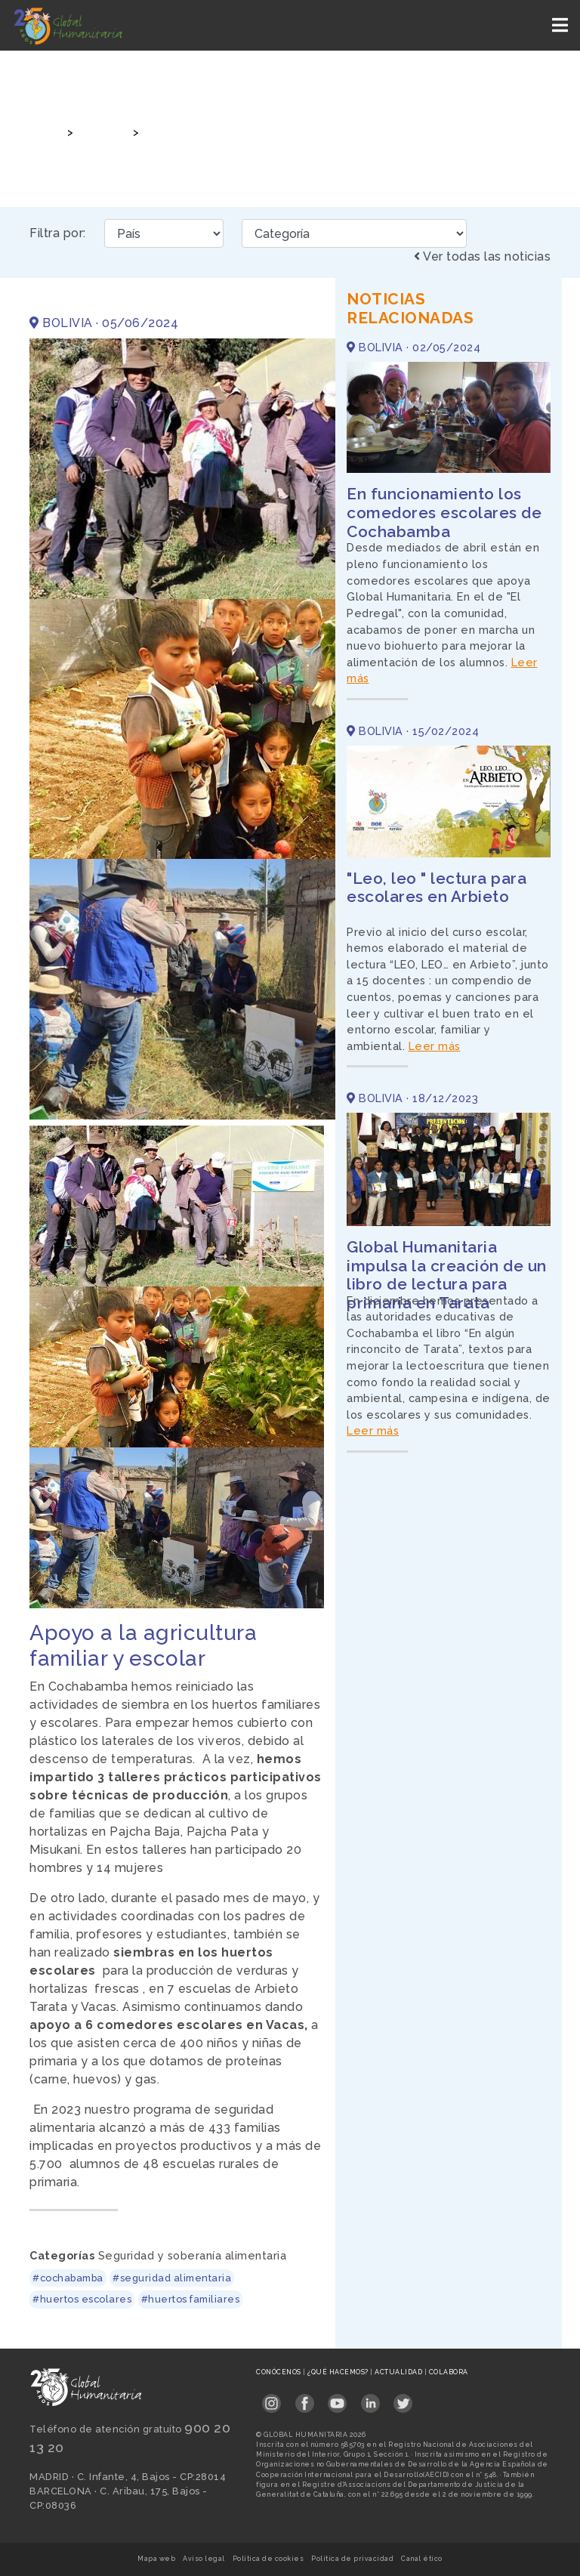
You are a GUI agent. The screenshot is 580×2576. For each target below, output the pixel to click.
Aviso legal (204, 2558)
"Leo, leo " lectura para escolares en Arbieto (436, 888)
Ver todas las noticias (482, 256)
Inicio (43, 132)
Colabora (448, 2372)
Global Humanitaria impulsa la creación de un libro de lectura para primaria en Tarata (447, 1275)
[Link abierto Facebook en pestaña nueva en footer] (304, 2398)
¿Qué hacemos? (338, 2372)
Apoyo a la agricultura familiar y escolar (254, 132)
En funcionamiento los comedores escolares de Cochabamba (444, 512)
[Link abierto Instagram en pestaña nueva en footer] (271, 2398)
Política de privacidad (352, 2558)
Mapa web (156, 2558)
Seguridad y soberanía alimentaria (192, 2255)
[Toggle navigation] (561, 25)
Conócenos (279, 2372)
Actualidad (399, 2372)
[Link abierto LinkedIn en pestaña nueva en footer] (370, 2398)
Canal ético (422, 2558)
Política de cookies (268, 2558)
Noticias (101, 132)
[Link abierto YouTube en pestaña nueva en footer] (337, 2398)
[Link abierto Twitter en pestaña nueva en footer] (402, 2398)
